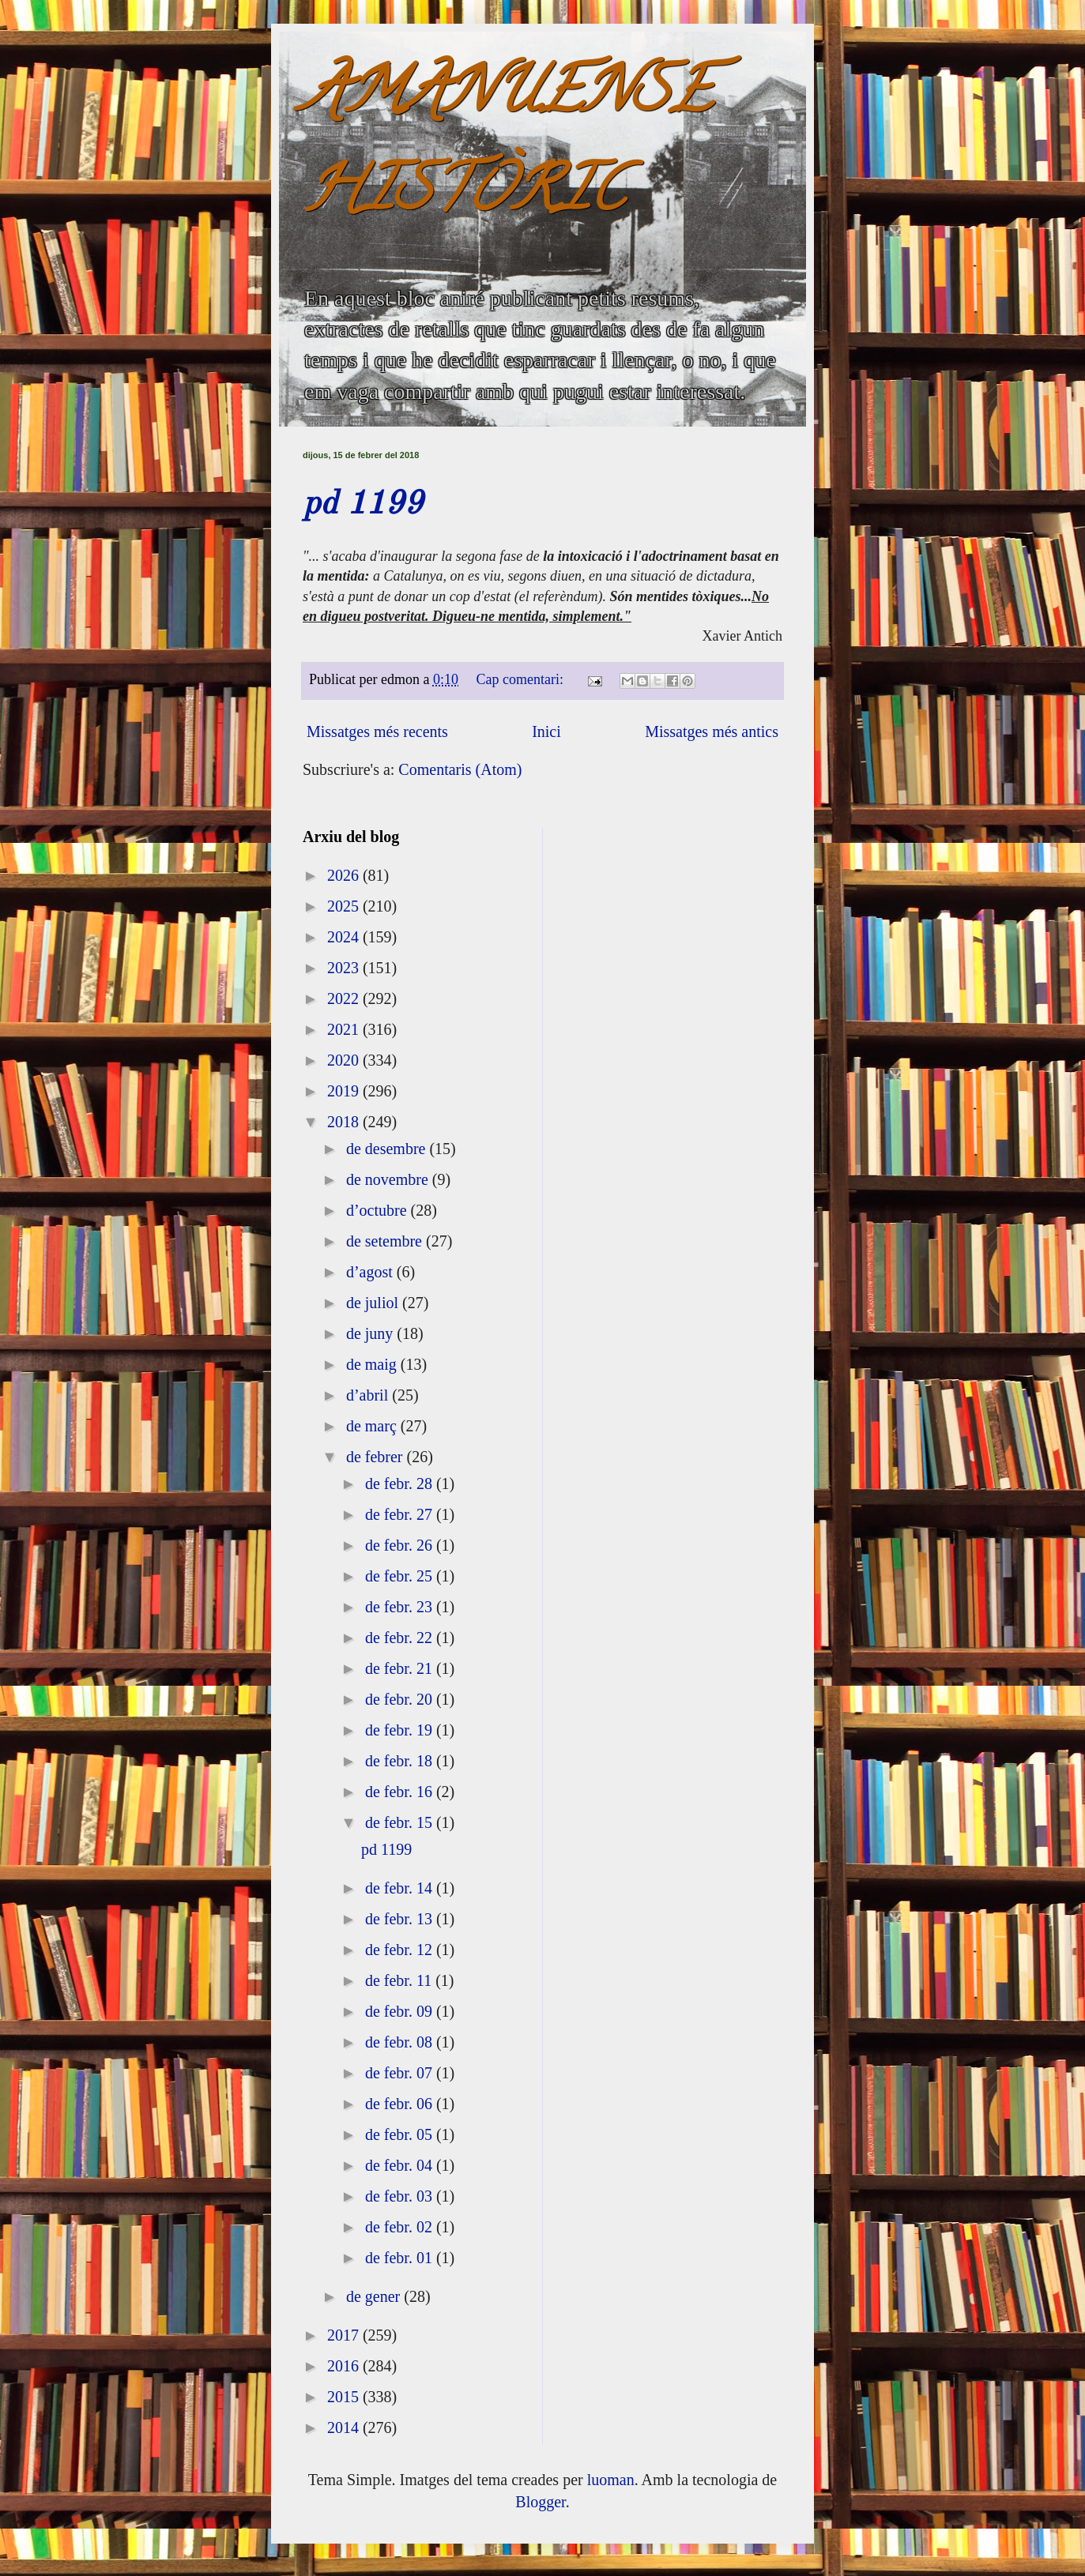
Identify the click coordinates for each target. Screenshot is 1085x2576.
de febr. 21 (400, 1668)
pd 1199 (363, 504)
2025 (345, 906)
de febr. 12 (400, 1949)
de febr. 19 (400, 1730)
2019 (345, 1091)
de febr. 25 (400, 1576)
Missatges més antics (711, 731)
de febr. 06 (400, 2103)
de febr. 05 (400, 2134)
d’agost (371, 1271)
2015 (345, 2396)
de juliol (374, 1302)
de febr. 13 (400, 1918)
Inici (546, 731)
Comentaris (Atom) (460, 769)
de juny (371, 1333)
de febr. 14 (400, 1888)
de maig (373, 1364)
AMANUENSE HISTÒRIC (507, 147)
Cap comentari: (522, 679)
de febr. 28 (400, 1483)
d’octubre (378, 1210)
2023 (345, 967)
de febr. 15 (400, 1822)
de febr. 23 (400, 1606)
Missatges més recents (377, 731)
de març (373, 1426)
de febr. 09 (400, 2011)
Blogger (540, 2501)
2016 (345, 2366)
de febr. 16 (400, 1791)
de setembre (386, 1241)
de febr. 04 (400, 2165)
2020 (345, 1060)
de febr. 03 (400, 2196)
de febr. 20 (400, 1699)
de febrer (376, 1456)
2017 (345, 2335)
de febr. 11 (400, 1980)
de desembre (388, 1148)
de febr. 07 (400, 2072)
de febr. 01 (400, 2257)
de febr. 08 (400, 2042)
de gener (375, 2296)
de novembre (389, 1179)
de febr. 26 (400, 1545)
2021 (345, 1029)
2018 (345, 1121)
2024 (345, 937)
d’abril (369, 1395)
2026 (345, 875)
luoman (611, 2479)
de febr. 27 (400, 1514)
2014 (345, 2427)
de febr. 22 (400, 1637)
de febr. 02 (400, 2227)
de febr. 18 (400, 1760)
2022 (345, 998)
